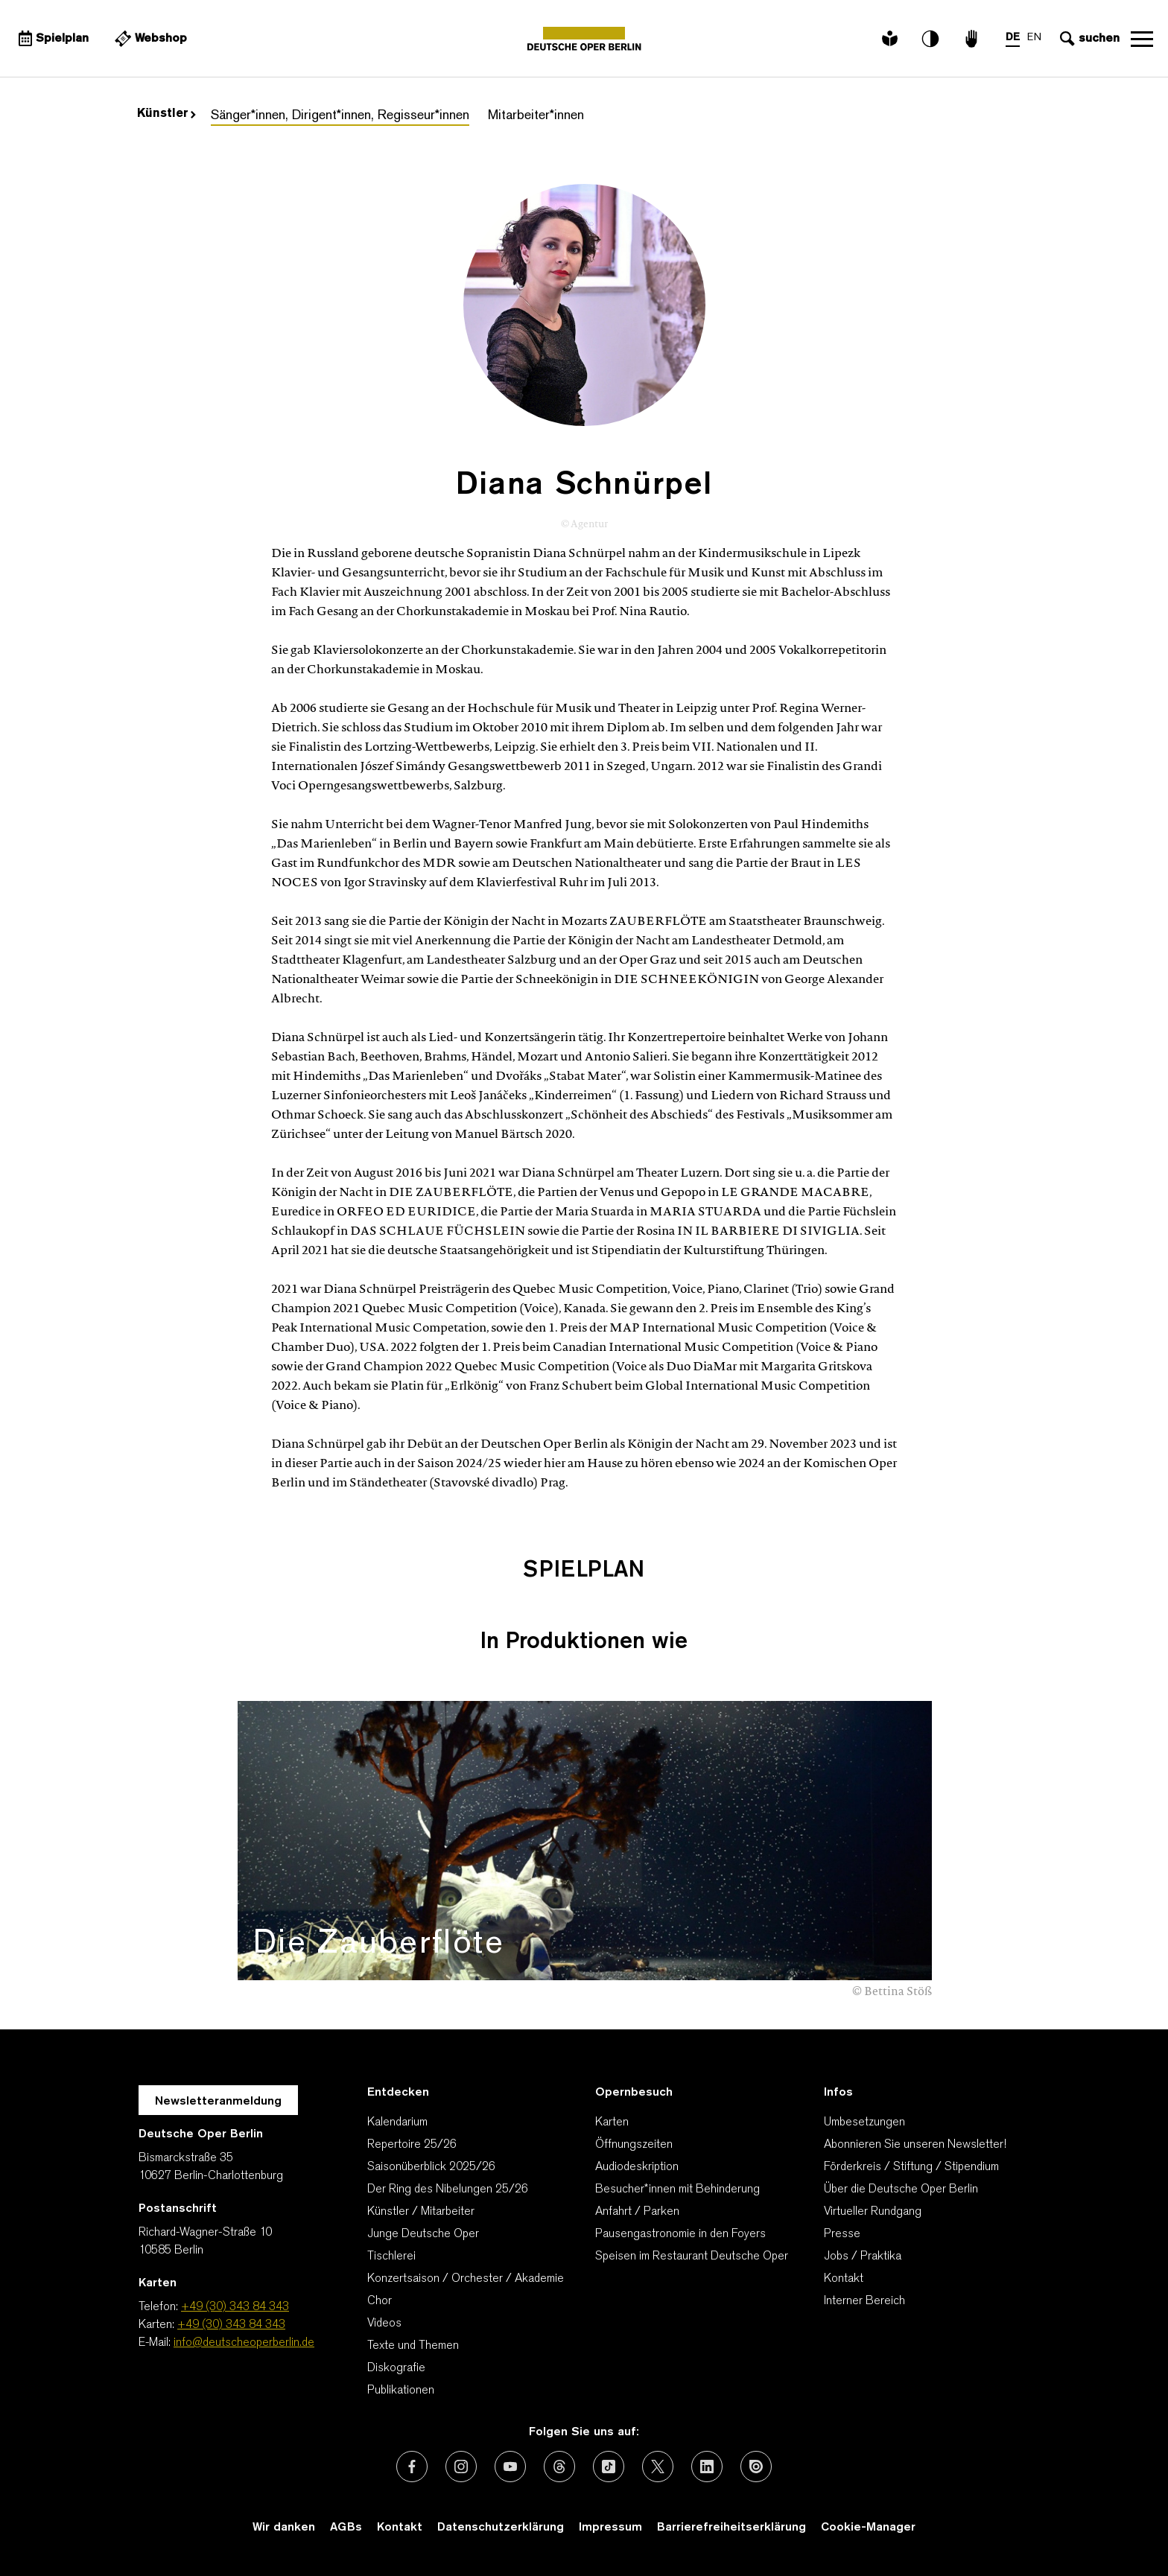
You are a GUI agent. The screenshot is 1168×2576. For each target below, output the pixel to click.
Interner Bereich (864, 2301)
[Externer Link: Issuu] (756, 2466)
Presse (842, 2234)
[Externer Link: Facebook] (412, 2466)
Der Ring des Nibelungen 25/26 (447, 2189)
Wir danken (284, 2528)
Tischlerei (391, 2256)
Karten (612, 2122)
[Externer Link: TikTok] (608, 2466)
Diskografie (396, 2368)
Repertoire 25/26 (412, 2145)
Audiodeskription (637, 2167)
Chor (379, 2301)
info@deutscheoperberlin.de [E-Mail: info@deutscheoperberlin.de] (244, 2343)
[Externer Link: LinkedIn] (707, 2466)
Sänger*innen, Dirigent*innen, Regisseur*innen (340, 116)
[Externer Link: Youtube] (510, 2466)
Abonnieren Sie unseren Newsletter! (915, 2145)
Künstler (166, 114)
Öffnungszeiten (634, 2145)
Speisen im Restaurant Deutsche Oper (691, 2256)
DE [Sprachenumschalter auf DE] (1013, 37)
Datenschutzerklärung (500, 2528)
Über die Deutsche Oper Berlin (901, 2189)
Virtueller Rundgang (872, 2212)
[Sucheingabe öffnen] (1088, 39)
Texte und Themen (413, 2346)
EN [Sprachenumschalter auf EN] (1034, 37)
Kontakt (843, 2279)
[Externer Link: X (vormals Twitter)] (658, 2466)
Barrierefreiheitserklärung (731, 2528)
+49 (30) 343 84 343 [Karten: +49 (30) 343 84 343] (231, 2325)
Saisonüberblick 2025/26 (431, 2167)
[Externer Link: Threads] (559, 2466)
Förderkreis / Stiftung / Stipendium (911, 2167)
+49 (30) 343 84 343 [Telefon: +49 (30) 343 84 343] (235, 2307)
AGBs (346, 2528)
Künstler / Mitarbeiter (421, 2212)
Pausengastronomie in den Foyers (680, 2234)
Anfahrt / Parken (637, 2212)
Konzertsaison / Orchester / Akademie (465, 2279)
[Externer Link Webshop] (149, 39)
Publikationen (400, 2391)
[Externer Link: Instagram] (461, 2466)
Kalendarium (397, 2122)
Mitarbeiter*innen (536, 116)
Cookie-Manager (868, 2528)
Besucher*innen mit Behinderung (677, 2189)
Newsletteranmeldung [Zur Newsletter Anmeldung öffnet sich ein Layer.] (218, 2102)
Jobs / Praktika (862, 2256)
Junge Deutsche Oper (423, 2234)
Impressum (610, 2528)
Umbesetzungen (864, 2122)
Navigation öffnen (1142, 38)
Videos (384, 2323)
